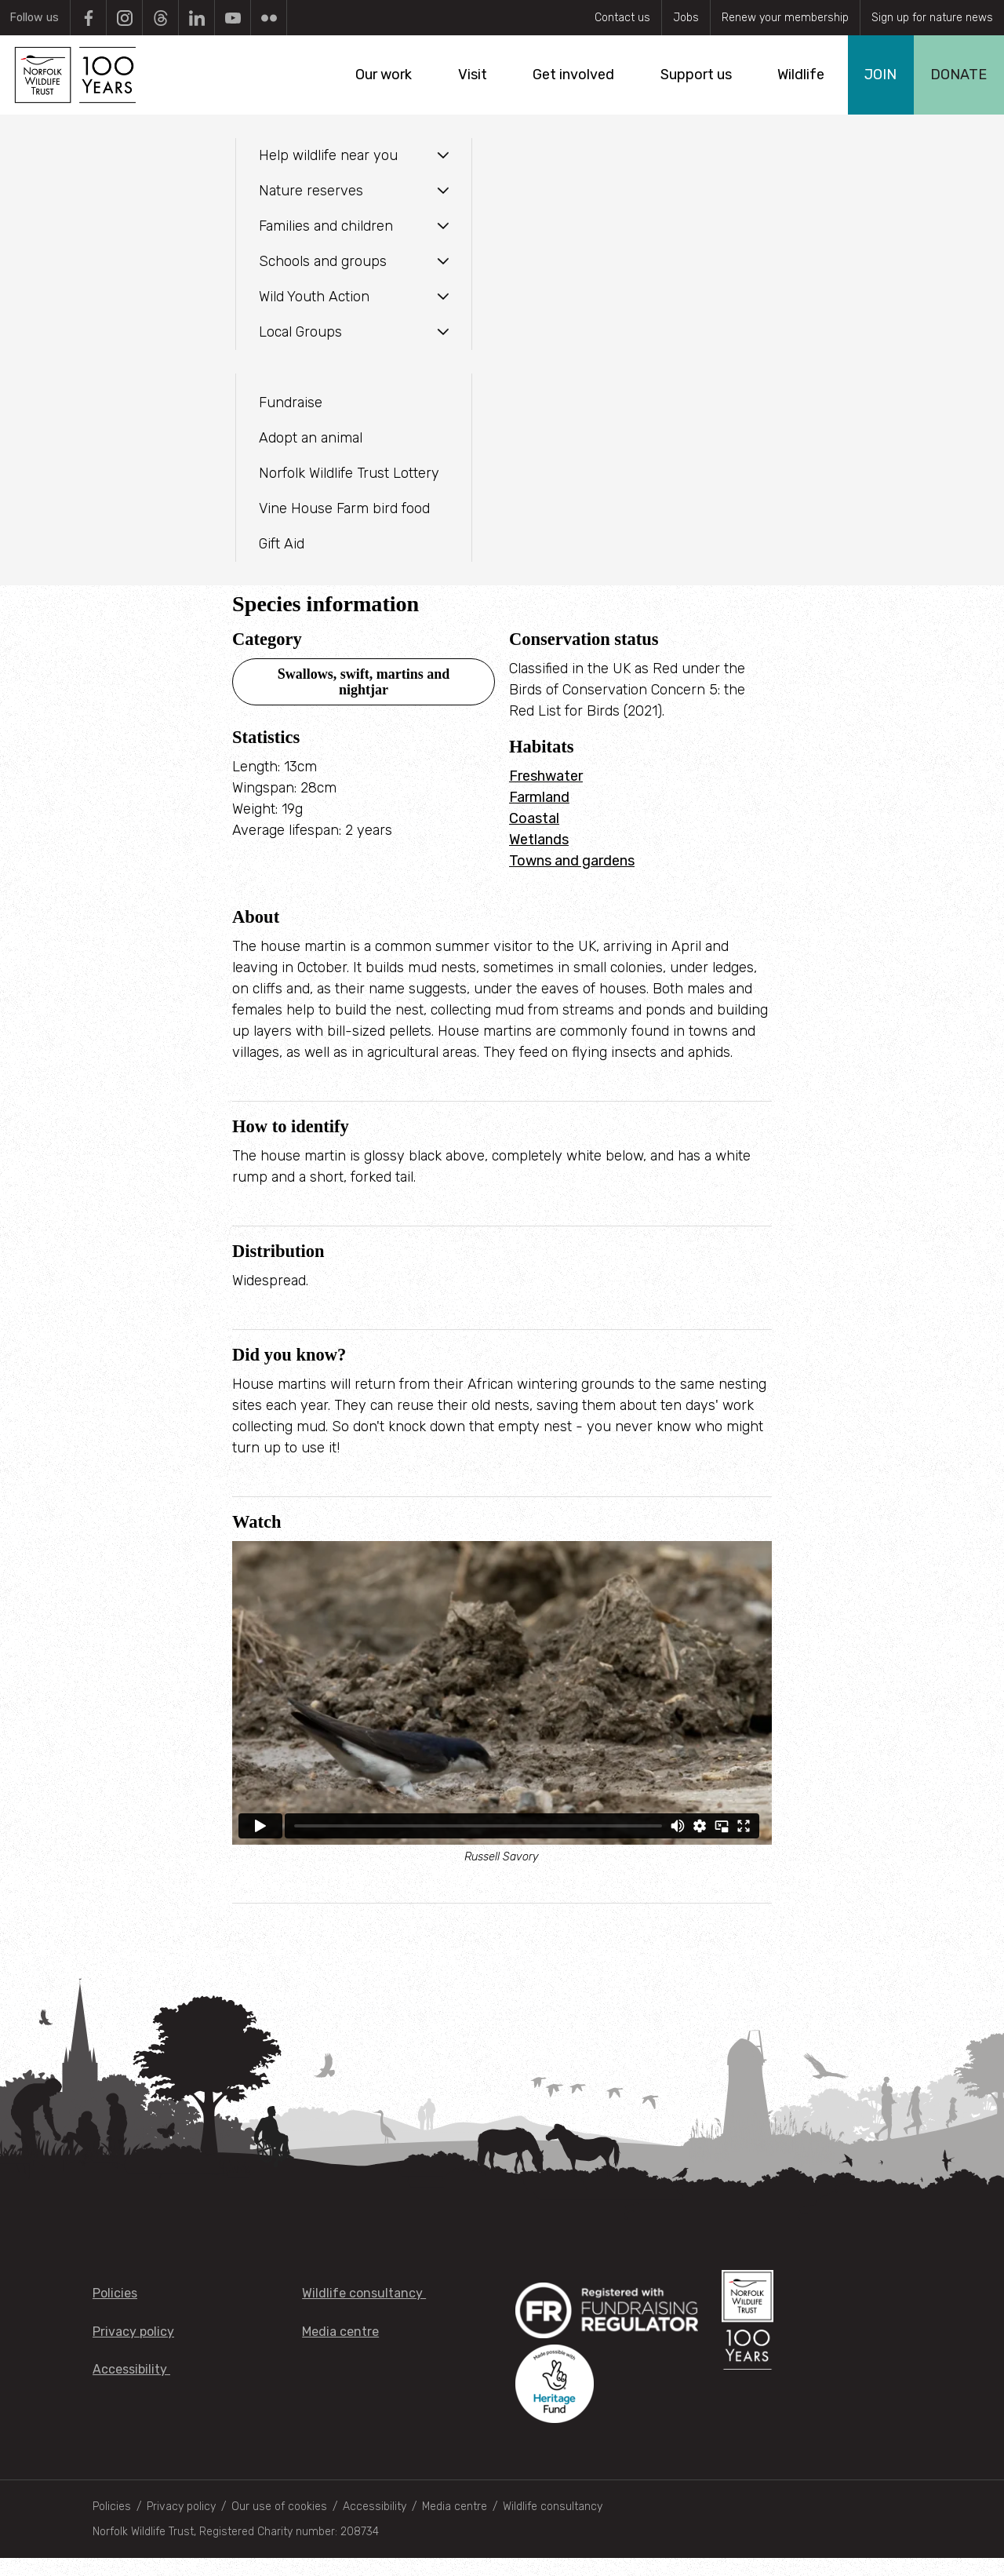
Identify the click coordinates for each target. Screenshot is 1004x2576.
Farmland (539, 815)
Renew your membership (785, 17)
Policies (115, 2311)
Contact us (622, 17)
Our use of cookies (279, 2524)
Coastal (534, 836)
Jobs (686, 17)
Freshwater (546, 794)
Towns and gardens (572, 878)
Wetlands (539, 857)
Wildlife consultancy (364, 2311)
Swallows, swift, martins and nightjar (364, 700)
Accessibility (131, 2387)
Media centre (340, 2349)
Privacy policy (133, 2349)
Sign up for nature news (932, 17)
